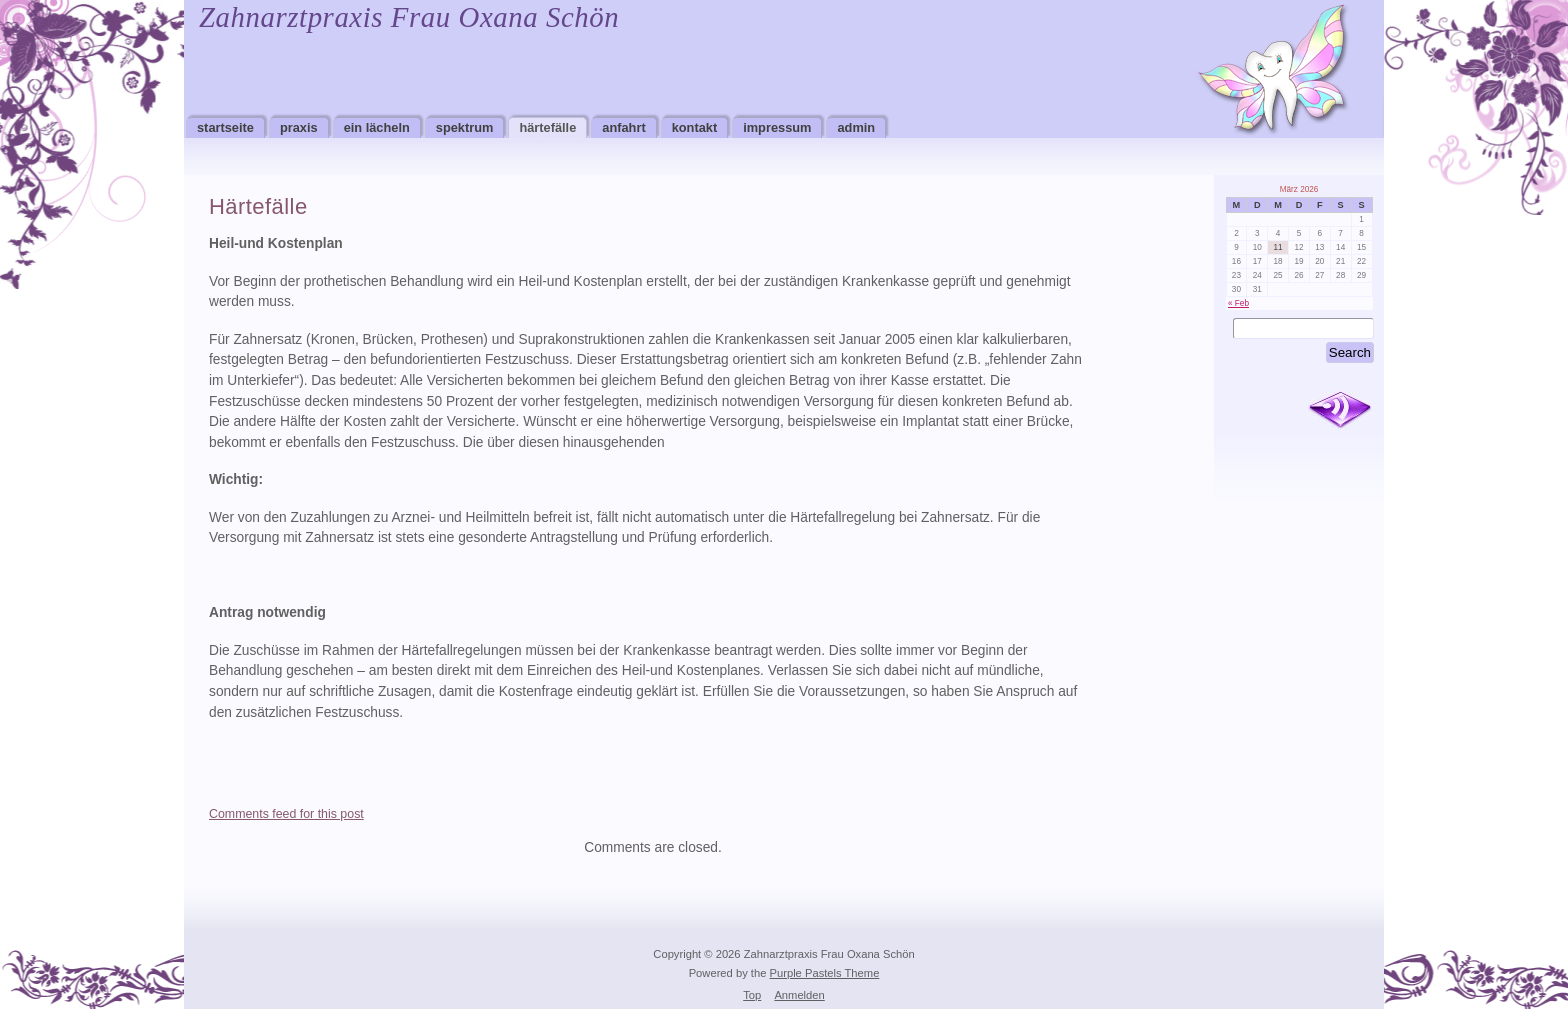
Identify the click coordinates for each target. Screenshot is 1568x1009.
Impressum (777, 127)
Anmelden (799, 995)
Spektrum (465, 127)
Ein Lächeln (377, 127)
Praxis (299, 127)
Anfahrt (623, 127)
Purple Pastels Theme (825, 973)
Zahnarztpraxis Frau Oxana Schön (409, 17)
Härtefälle (547, 127)
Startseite (225, 127)
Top (752, 995)
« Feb (1238, 303)
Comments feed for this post (286, 814)
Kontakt (695, 127)
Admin (856, 127)
